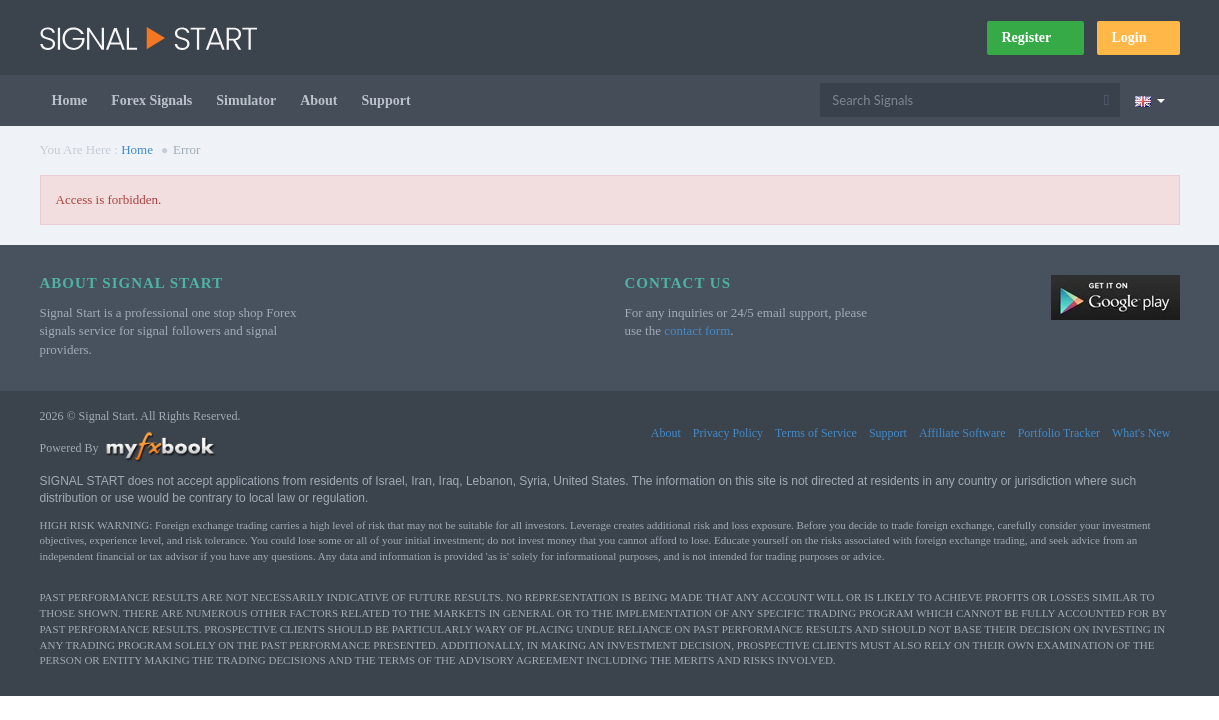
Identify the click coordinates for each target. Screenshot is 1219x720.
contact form (697, 330)
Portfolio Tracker (1059, 433)
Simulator (246, 100)
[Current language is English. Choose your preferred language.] (1149, 100)
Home (70, 100)
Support (386, 100)
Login (1138, 37)
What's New (1141, 433)
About (318, 100)
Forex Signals (151, 100)
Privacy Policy (728, 433)
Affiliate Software (962, 433)
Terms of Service (816, 433)
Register (1035, 37)
